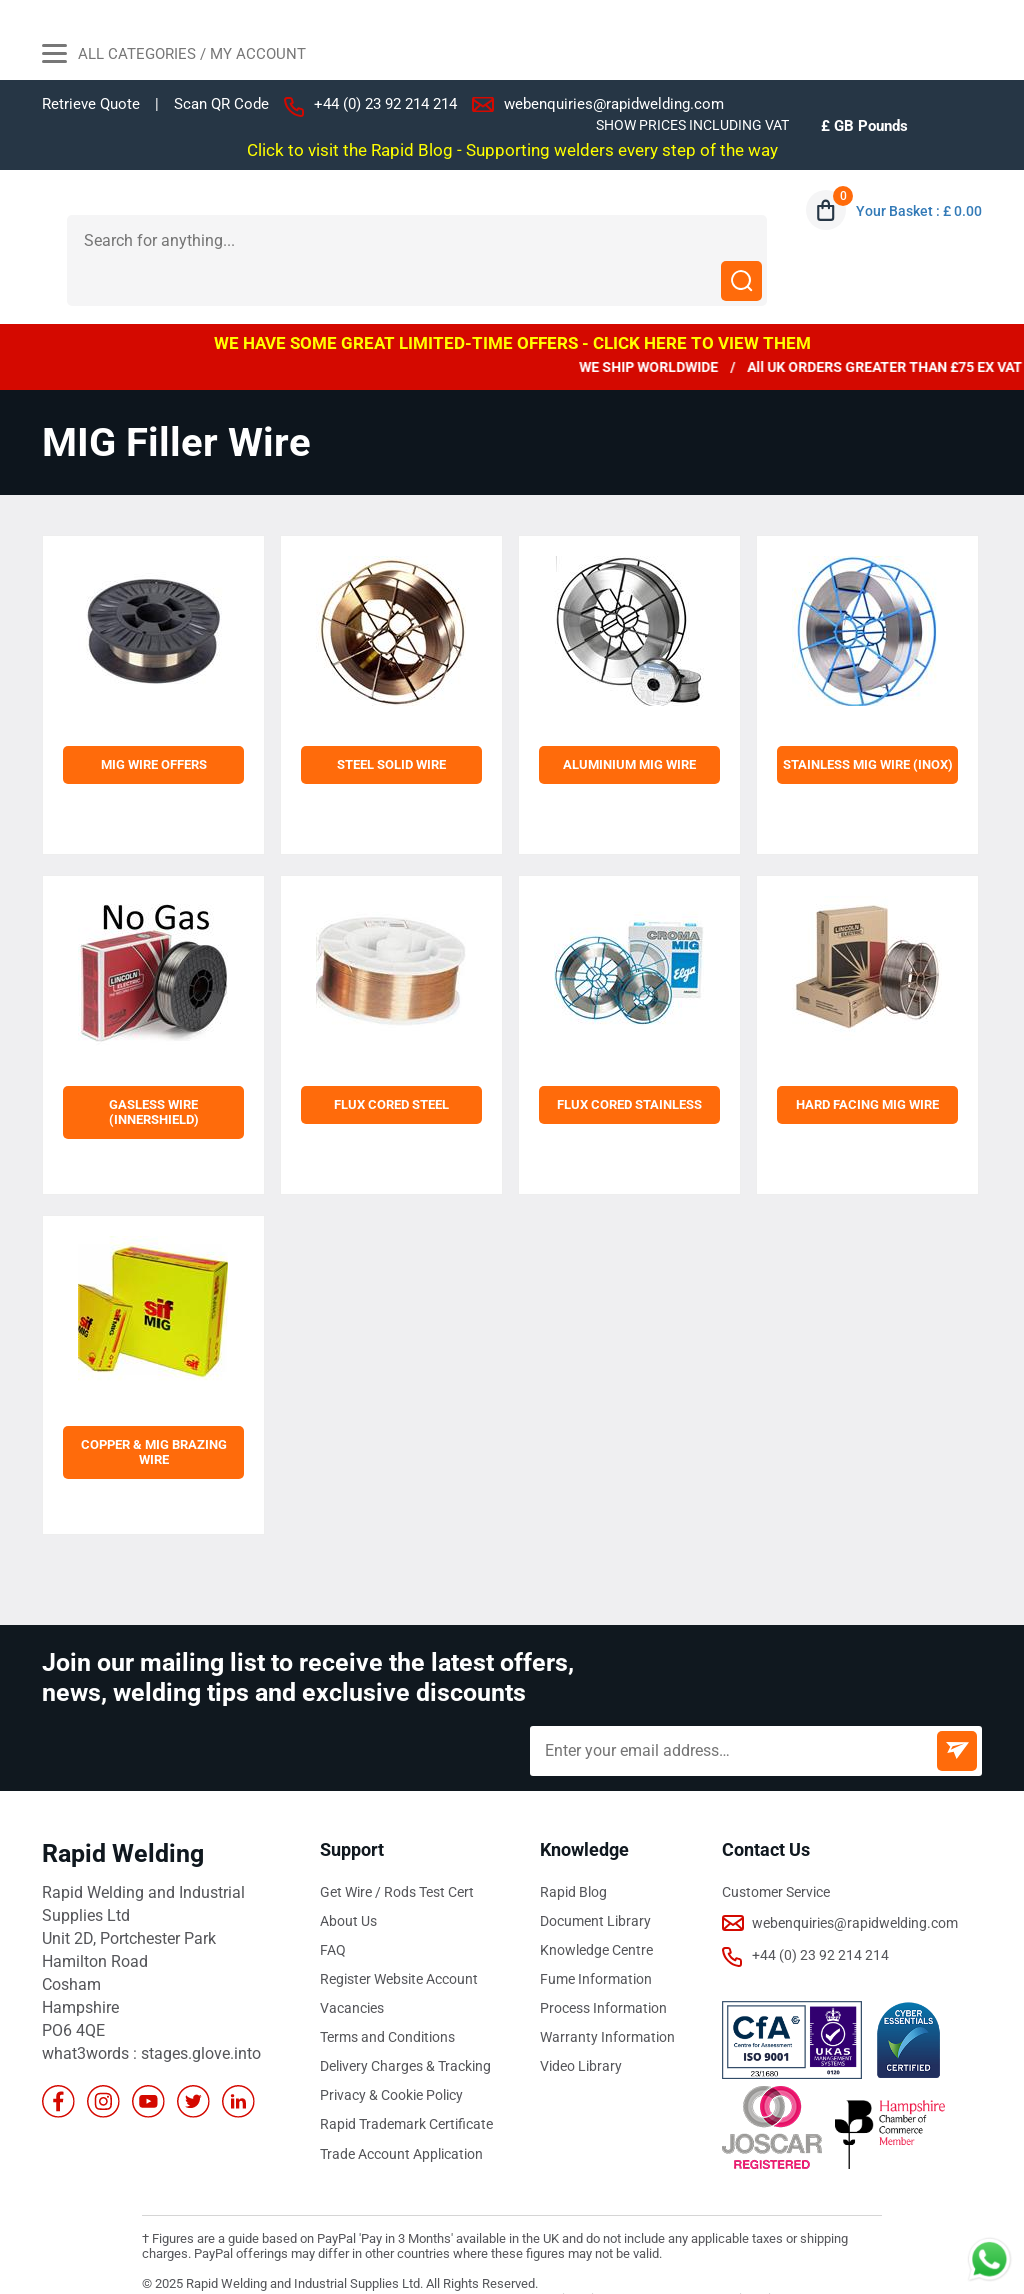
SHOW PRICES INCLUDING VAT (692, 125)
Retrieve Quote (91, 104)
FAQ (333, 1909)
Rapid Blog (573, 1851)
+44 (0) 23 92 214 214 (385, 104)
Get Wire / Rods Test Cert (397, 1851)
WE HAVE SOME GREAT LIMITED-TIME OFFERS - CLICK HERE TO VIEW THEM (512, 302)
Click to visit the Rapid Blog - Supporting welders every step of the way (512, 150)
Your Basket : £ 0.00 (919, 211)
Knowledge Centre (596, 1909)
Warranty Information (607, 1996)
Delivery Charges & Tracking (405, 2025)
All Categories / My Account (174, 56)
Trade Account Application (401, 2112)
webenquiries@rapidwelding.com (614, 104)
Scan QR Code (221, 104)
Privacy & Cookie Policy (391, 2054)
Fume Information (596, 1938)
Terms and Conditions (387, 1996)
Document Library (595, 1880)
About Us (348, 1880)
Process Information (603, 1967)
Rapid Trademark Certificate (406, 2083)
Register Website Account (399, 1938)
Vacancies (352, 1967)
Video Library (581, 2025)
